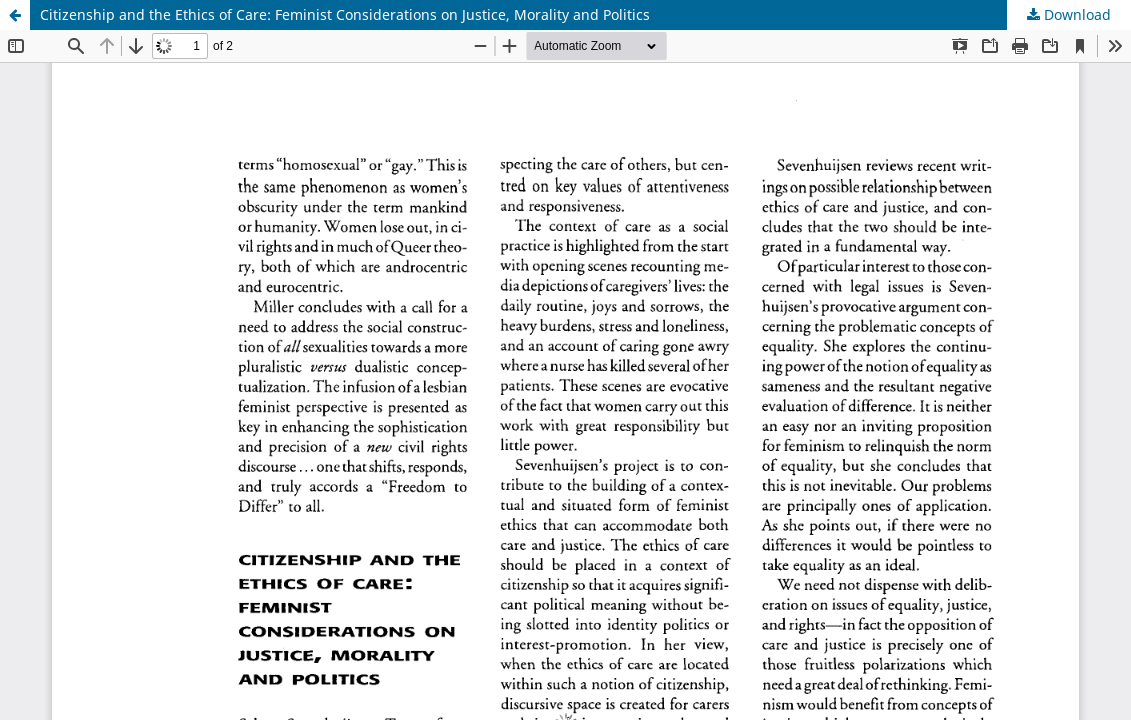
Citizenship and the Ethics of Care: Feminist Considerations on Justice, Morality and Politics (345, 14)
